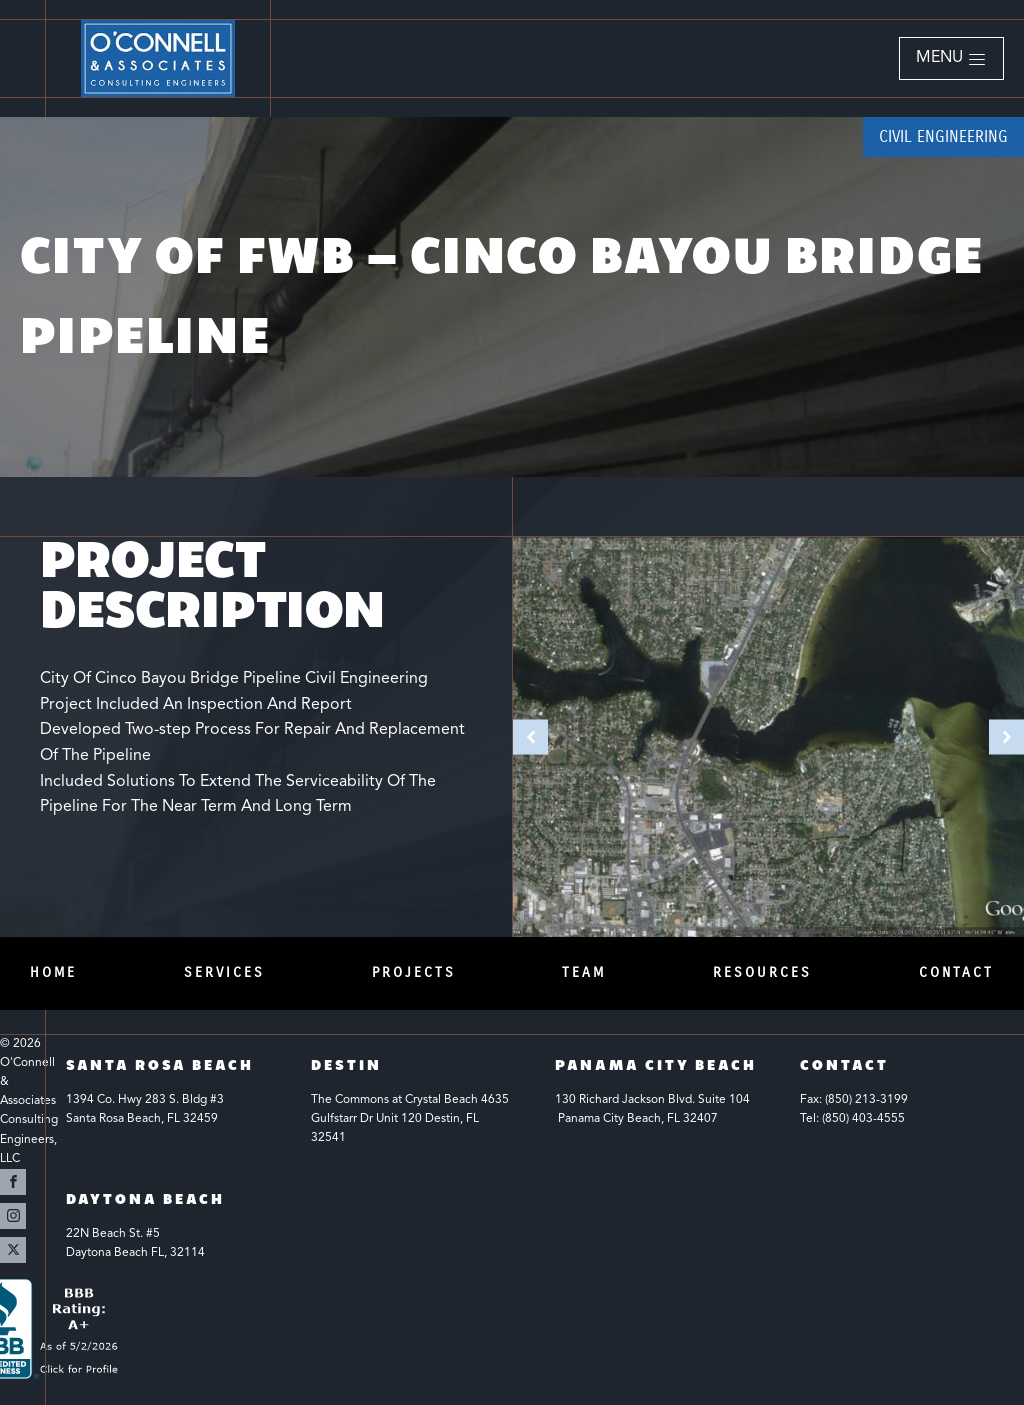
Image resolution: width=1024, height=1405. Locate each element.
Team (584, 972)
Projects (414, 972)
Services (224, 972)
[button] (951, 59)
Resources (762, 972)
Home (53, 972)
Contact (956, 972)
